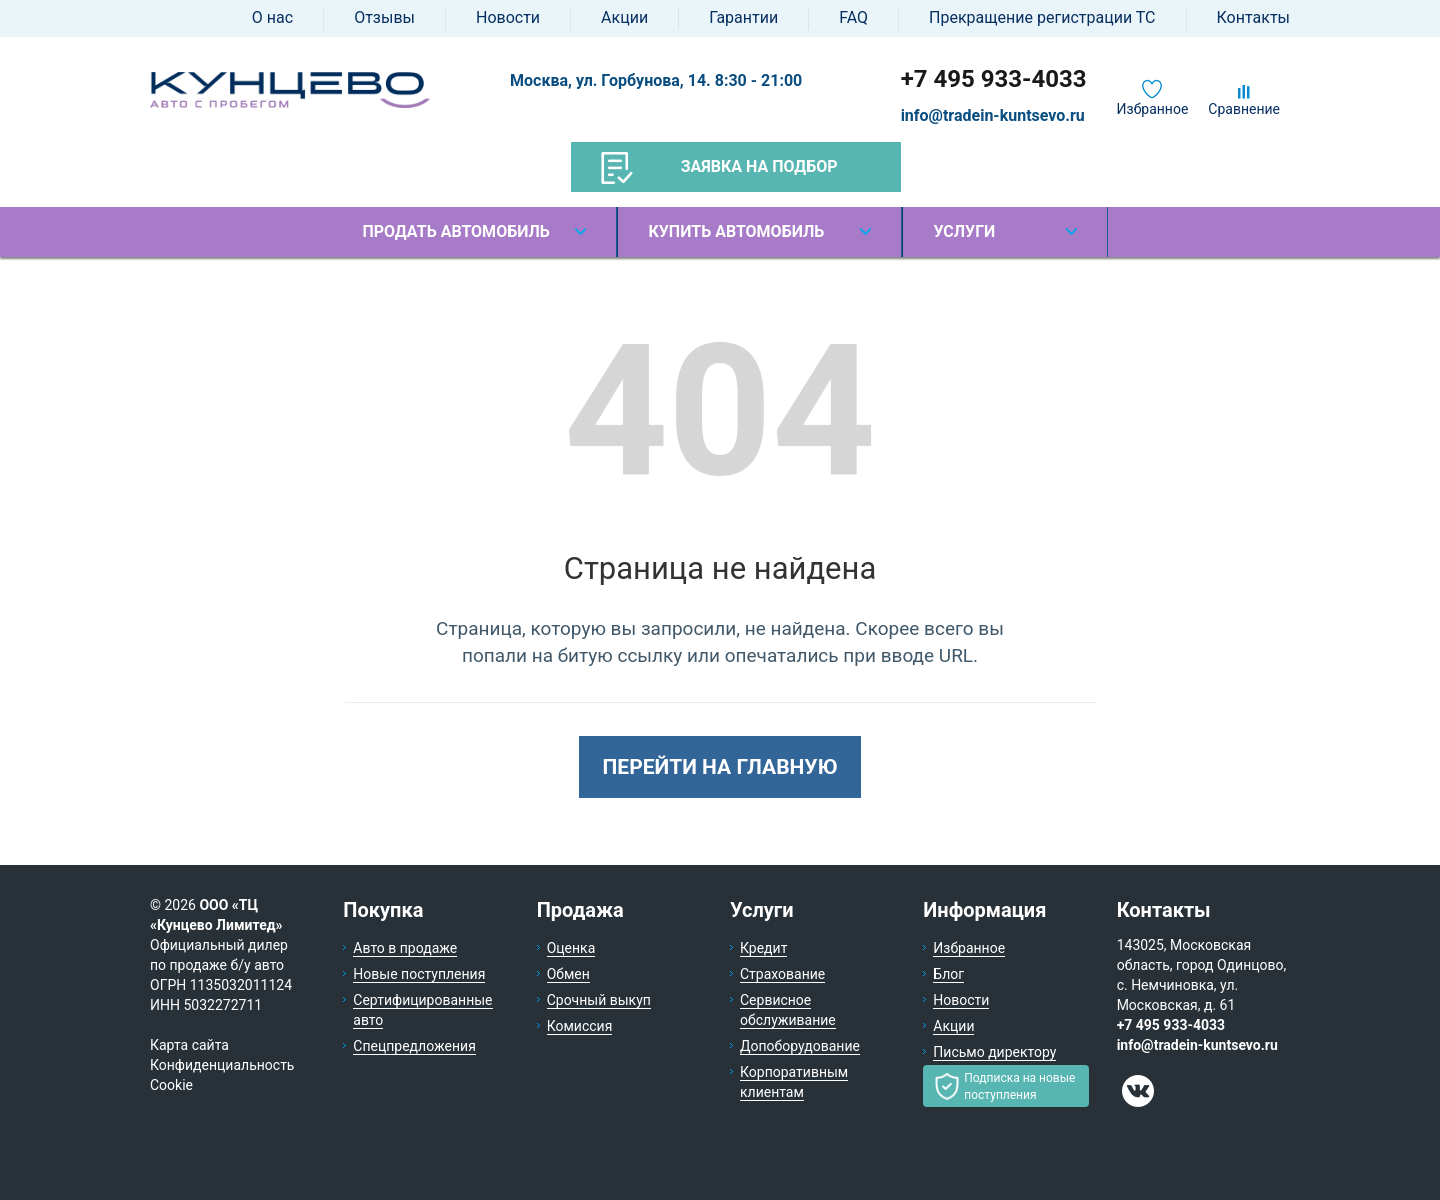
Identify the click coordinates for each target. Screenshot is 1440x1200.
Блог (948, 974)
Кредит (763, 948)
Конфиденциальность (222, 1065)
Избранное (1153, 109)
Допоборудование (800, 1046)
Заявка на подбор (719, 168)
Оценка (571, 948)
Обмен (568, 974)
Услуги (964, 231)
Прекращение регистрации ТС (1042, 17)
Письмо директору (994, 1052)
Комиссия (580, 1026)
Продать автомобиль (455, 231)
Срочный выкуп (599, 1000)
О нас (272, 17)
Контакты (1253, 17)
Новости (508, 17)
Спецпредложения (414, 1046)
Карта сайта (189, 1045)
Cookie (171, 1085)
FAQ (853, 17)
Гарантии (743, 17)
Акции (624, 17)
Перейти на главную (719, 767)
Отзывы (384, 17)
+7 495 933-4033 (994, 79)
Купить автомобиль (736, 231)
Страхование (782, 974)
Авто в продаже (405, 948)
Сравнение (1244, 109)
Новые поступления (419, 974)
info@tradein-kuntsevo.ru (993, 115)
